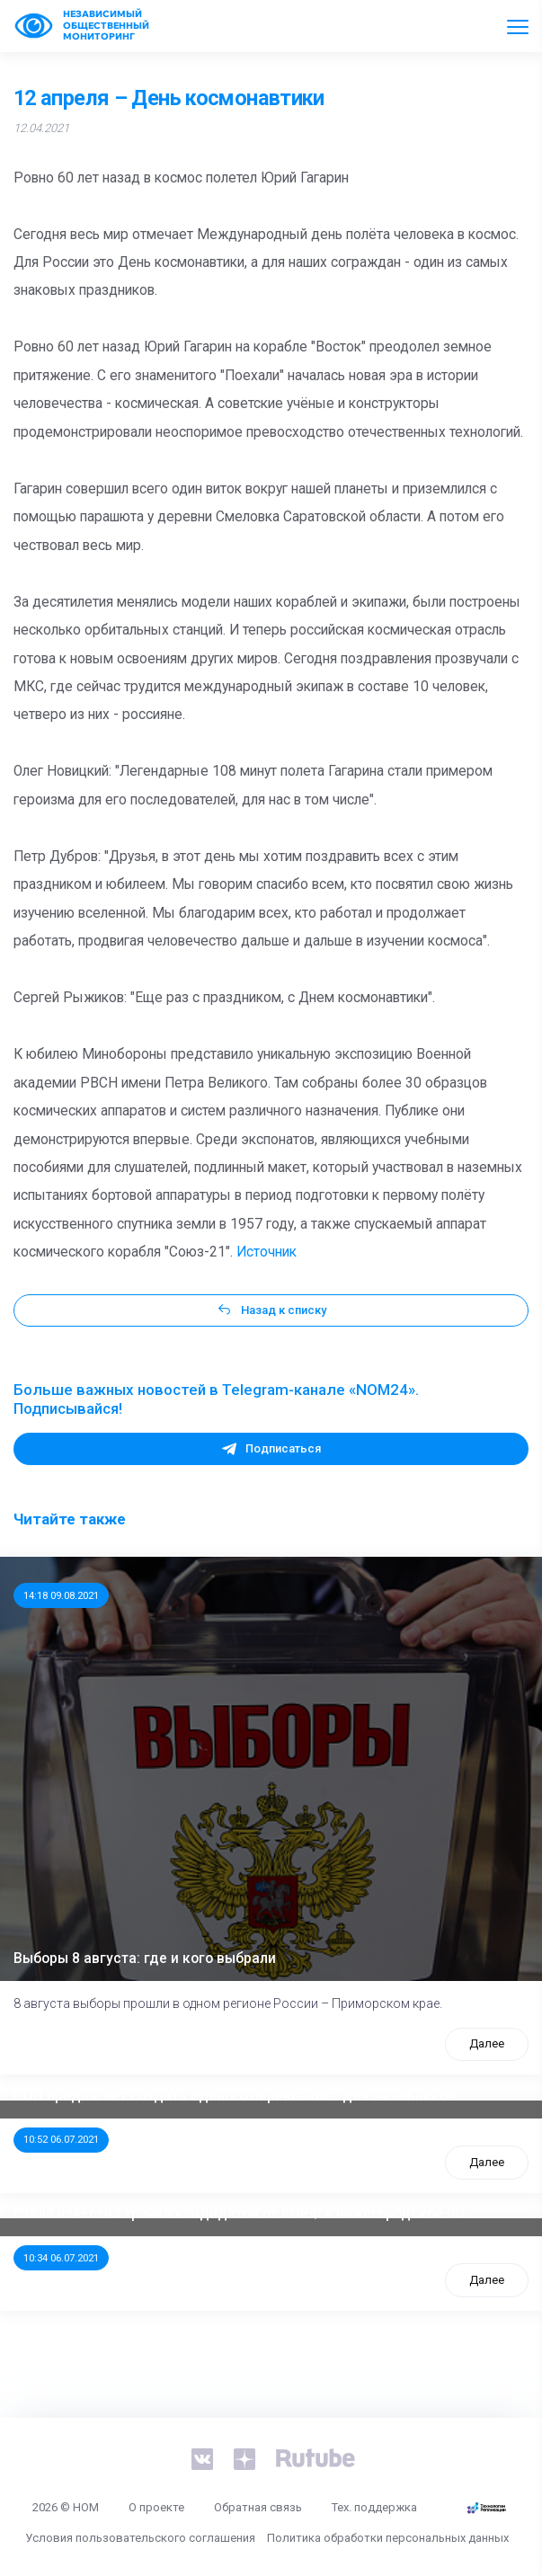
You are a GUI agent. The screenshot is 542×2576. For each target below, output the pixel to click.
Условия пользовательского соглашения (140, 2538)
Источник (266, 1252)
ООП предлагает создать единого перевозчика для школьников (234, 2096)
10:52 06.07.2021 (61, 2139)
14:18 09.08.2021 (61, 1595)
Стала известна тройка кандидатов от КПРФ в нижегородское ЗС (239, 2214)
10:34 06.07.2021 (61, 2258)
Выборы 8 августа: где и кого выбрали (144, 1958)
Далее (486, 2043)
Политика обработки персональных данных (388, 2538)
